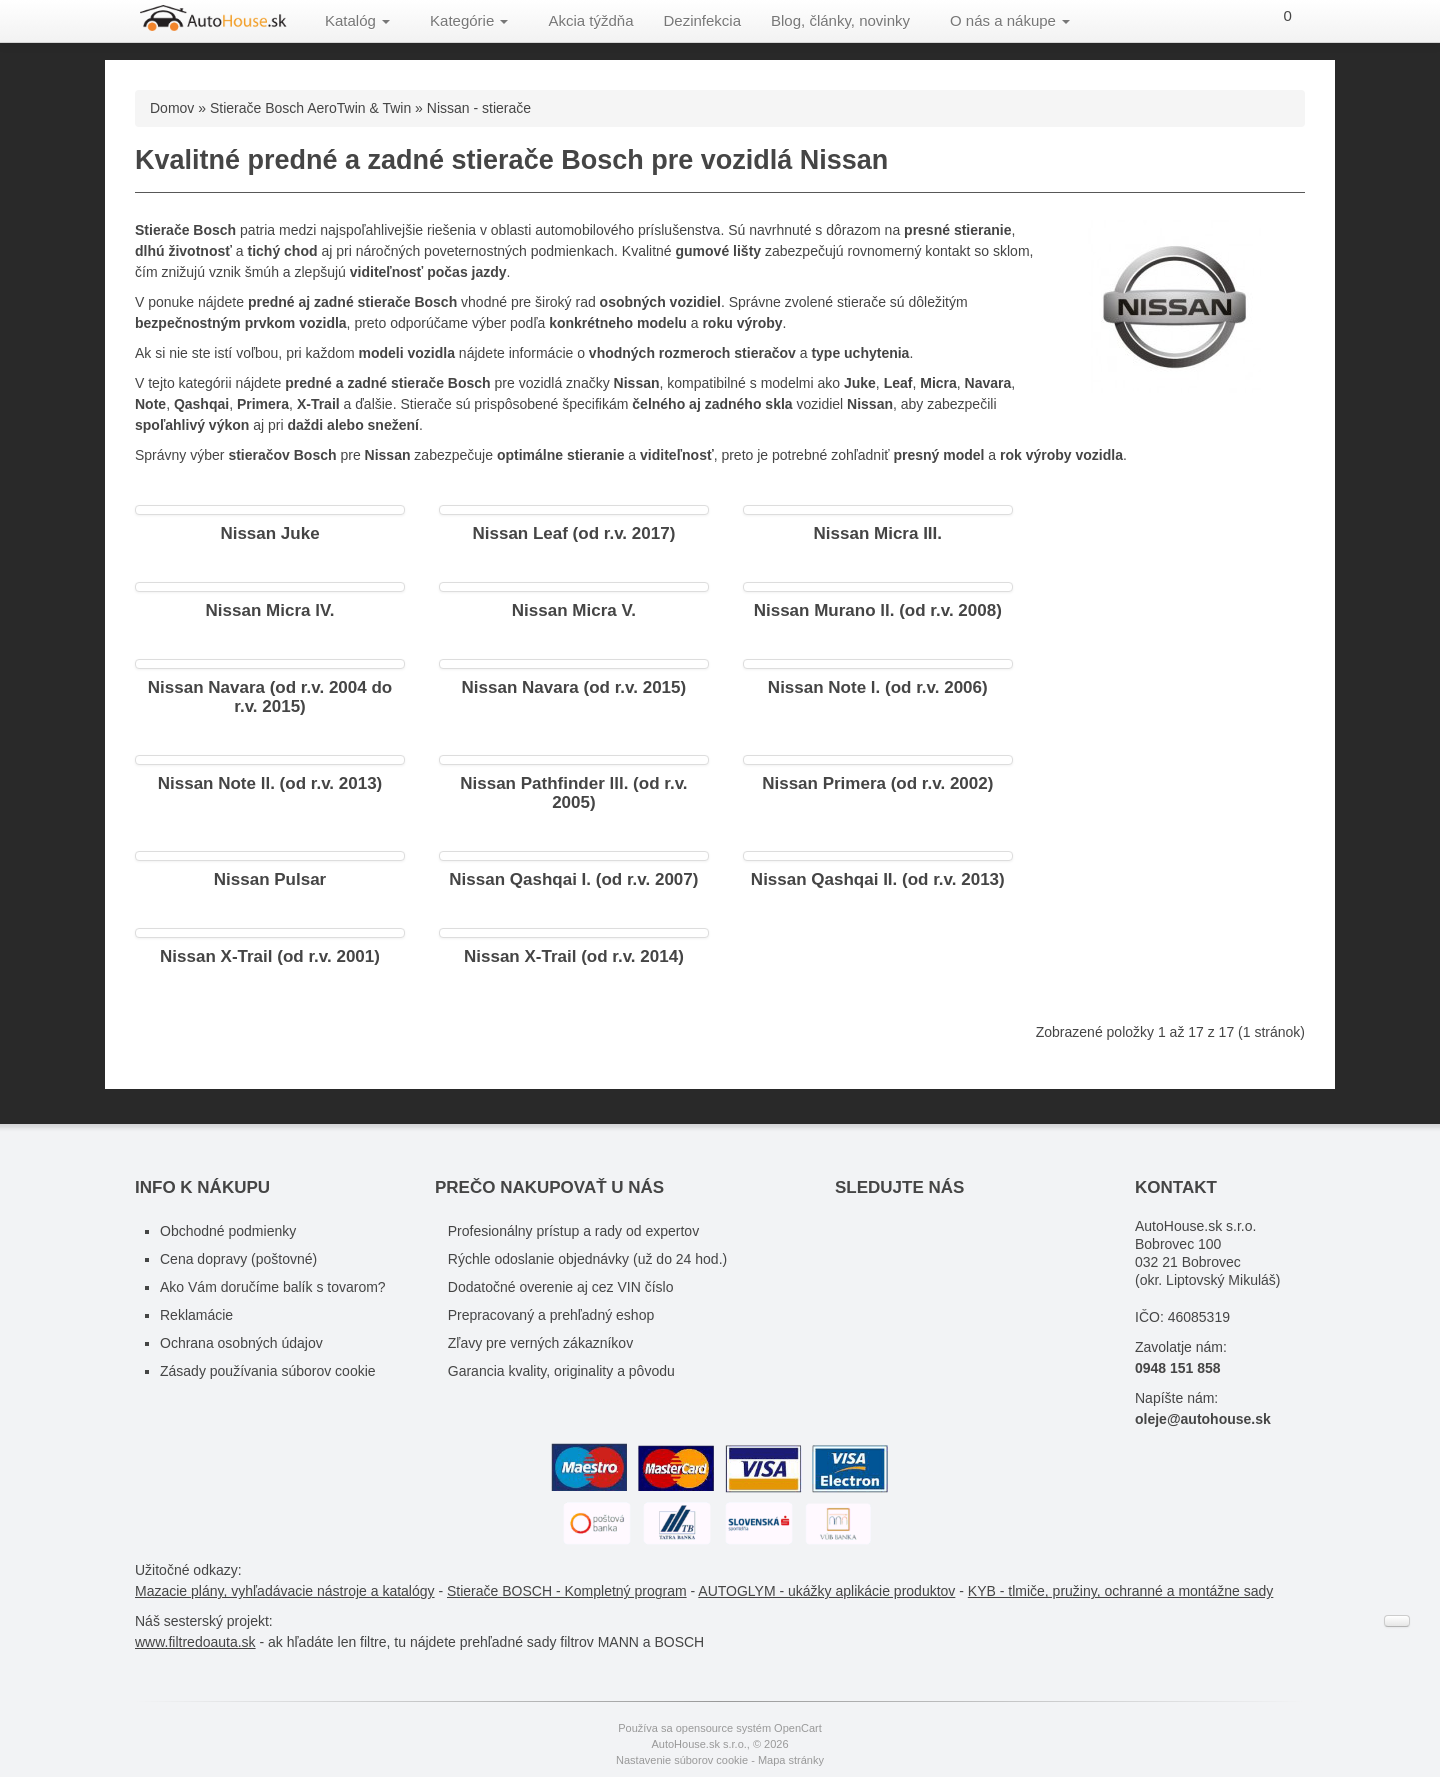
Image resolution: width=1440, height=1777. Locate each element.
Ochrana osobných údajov (241, 1343)
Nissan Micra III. (878, 533)
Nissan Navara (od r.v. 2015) (574, 687)
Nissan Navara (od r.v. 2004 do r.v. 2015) (270, 697)
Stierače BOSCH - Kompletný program (567, 1591)
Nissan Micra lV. (270, 610)
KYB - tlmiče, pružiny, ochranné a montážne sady (1121, 1591)
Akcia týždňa (590, 20)
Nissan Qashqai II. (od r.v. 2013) (878, 879)
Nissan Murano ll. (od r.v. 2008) (878, 610)
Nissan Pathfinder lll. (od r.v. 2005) (573, 793)
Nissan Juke (269, 533)
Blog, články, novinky (840, 20)
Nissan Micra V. (574, 610)
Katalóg (357, 20)
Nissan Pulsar (270, 879)
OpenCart (798, 1728)
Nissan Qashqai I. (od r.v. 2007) (573, 879)
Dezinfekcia (702, 20)
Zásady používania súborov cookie (268, 1371)
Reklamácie (196, 1315)
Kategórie (469, 20)
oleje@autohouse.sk (1203, 1419)
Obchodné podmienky (228, 1231)
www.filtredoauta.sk (195, 1642)
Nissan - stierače (479, 108)
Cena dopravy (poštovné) (238, 1259)
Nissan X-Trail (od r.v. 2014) (574, 956)
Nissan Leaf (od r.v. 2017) (573, 533)
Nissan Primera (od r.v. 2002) (877, 783)
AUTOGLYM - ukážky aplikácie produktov (826, 1591)
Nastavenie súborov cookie (682, 1760)
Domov (172, 108)
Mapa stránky (791, 1760)
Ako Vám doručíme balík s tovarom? (273, 1287)
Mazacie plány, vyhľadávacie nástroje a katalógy (285, 1591)
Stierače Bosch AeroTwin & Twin (310, 108)
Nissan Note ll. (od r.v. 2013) (270, 783)
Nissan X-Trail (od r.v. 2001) (270, 956)
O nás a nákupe (1010, 20)
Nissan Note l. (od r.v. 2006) (878, 687)
